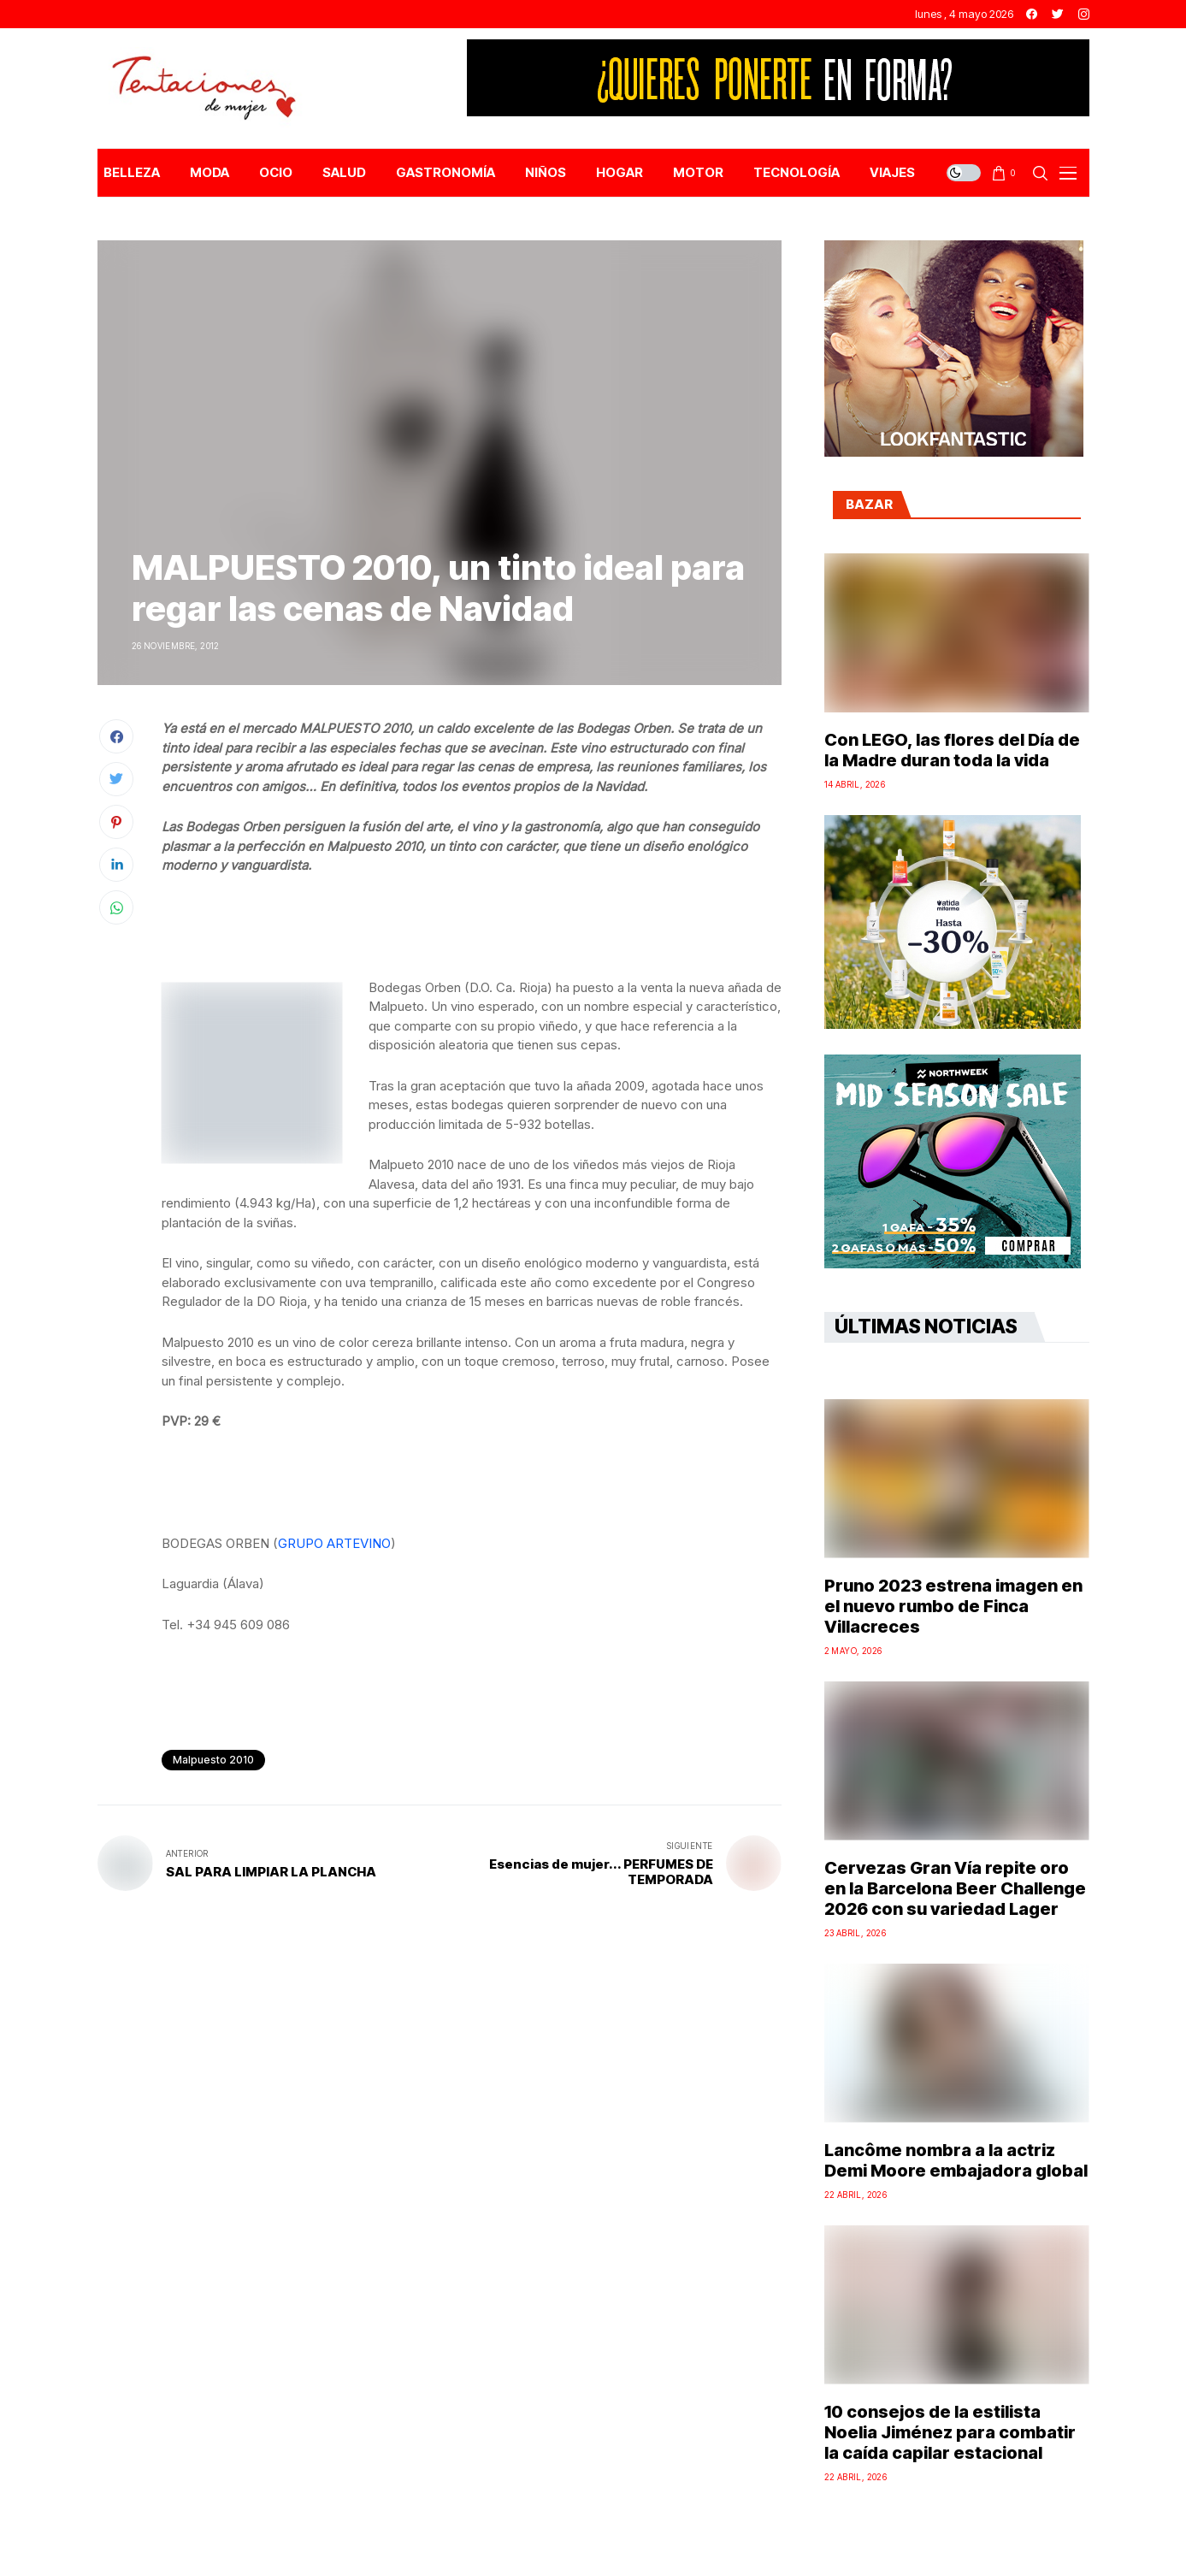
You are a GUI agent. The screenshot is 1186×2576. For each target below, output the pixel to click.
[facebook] (1031, 14)
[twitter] (1058, 14)
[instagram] (1083, 14)
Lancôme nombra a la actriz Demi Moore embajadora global (956, 2160)
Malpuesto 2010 (213, 1759)
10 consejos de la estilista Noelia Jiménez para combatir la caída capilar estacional (950, 2432)
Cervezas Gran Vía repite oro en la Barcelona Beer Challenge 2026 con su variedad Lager (955, 1888)
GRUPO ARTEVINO (334, 1543)
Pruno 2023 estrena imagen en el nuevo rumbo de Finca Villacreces (953, 1606)
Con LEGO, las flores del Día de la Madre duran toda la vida (952, 750)
